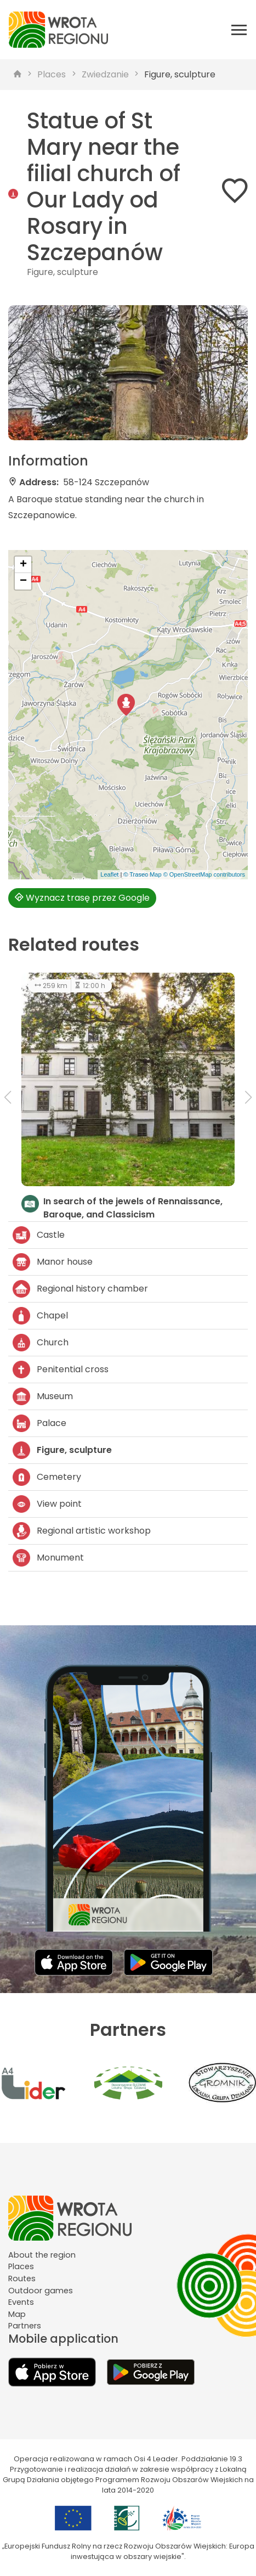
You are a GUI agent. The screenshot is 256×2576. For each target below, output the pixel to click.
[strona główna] (17, 74)
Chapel (40, 1316)
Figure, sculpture (179, 74)
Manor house (53, 1262)
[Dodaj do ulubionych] (234, 193)
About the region (42, 2254)
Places (51, 74)
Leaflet (109, 874)
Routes (22, 2278)
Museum (43, 1396)
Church (41, 1342)
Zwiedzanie (105, 74)
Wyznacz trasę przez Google (82, 897)
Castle (39, 1235)
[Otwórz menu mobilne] (239, 30)
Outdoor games (40, 2290)
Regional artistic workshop (82, 1531)
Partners (24, 2325)
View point (47, 1504)
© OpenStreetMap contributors (204, 874)
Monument (48, 1558)
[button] (126, 705)
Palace (39, 1423)
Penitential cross (61, 1369)
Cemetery (47, 1477)
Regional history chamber (80, 1289)
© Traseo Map (142, 874)
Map (17, 2314)
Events (21, 2302)
